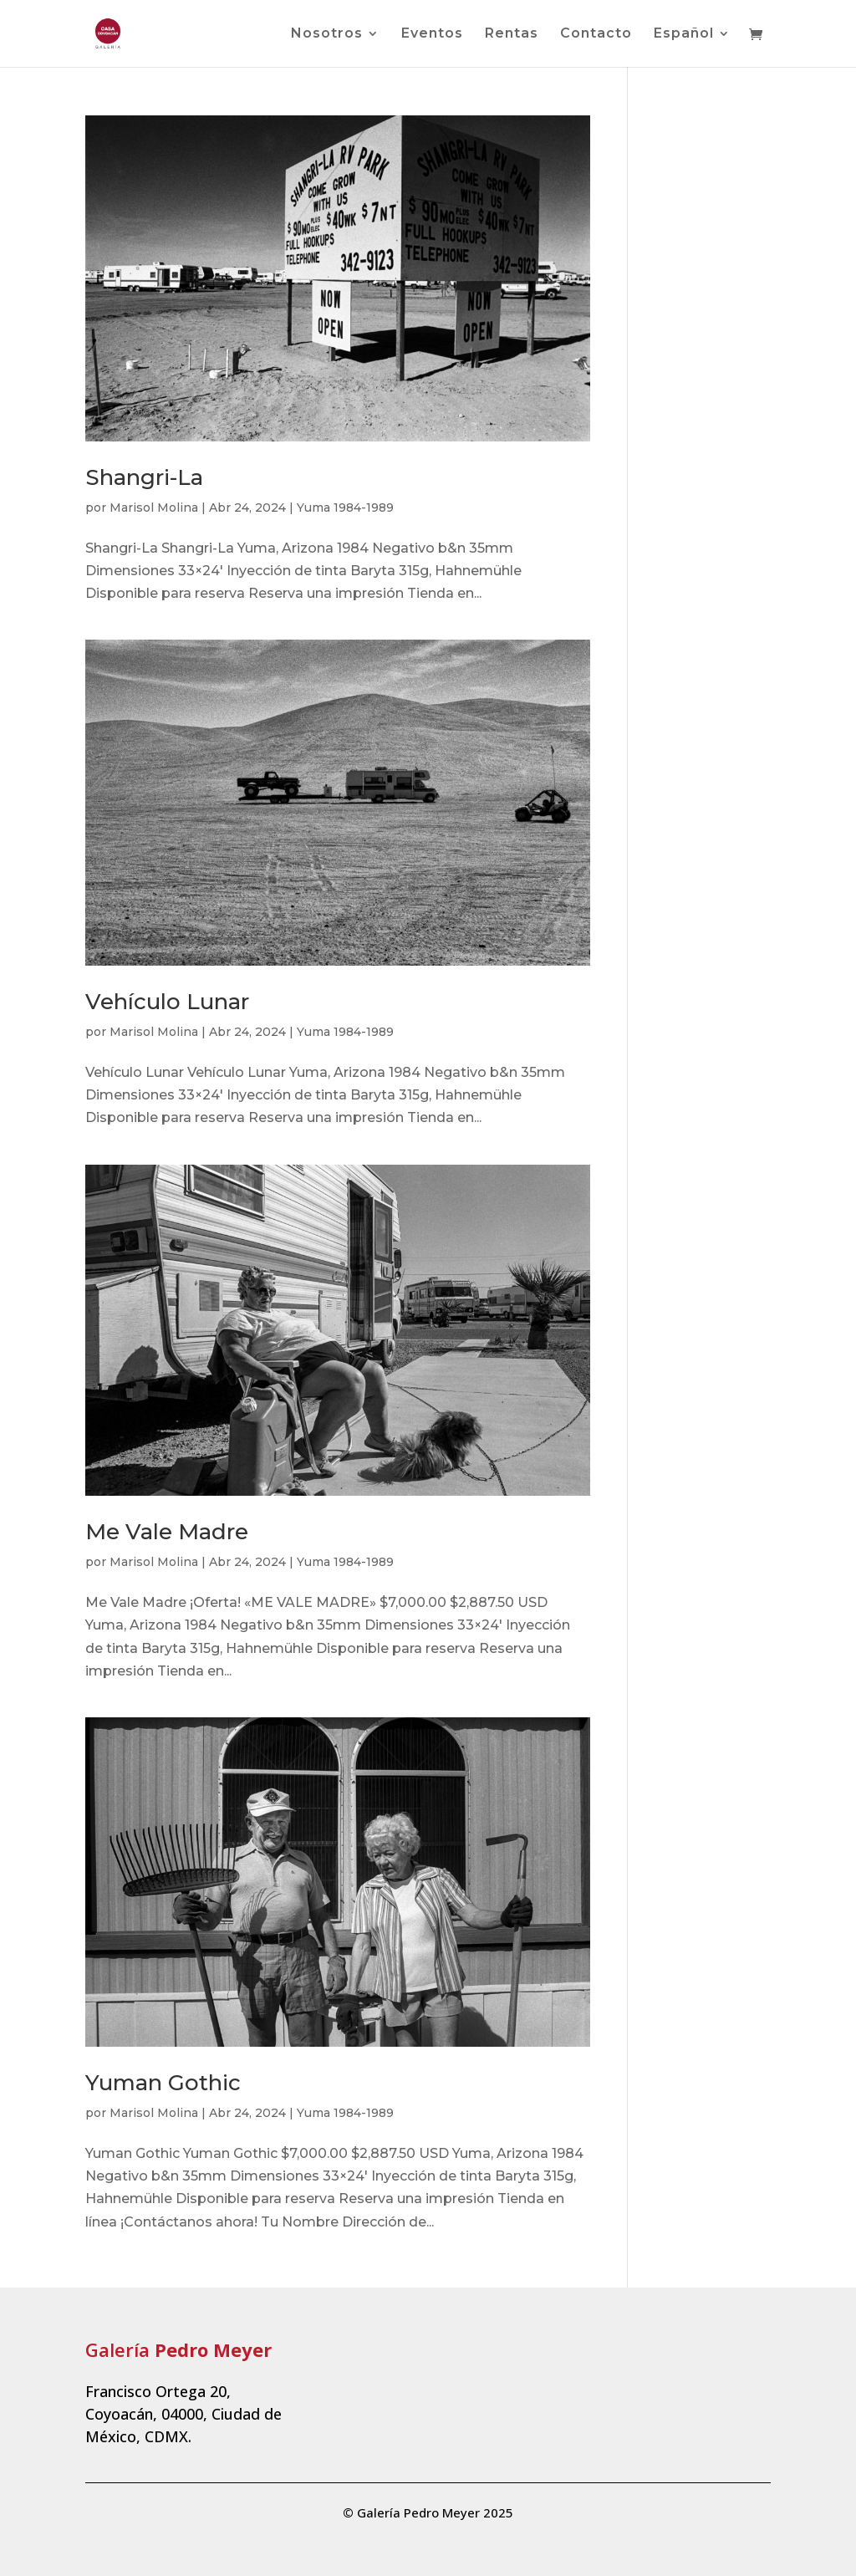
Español (684, 34)
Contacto (596, 34)
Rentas (511, 34)
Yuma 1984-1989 (345, 507)
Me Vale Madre (166, 1531)
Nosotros (327, 34)
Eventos (432, 34)
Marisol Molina (154, 507)
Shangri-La (144, 477)
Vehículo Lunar (167, 1001)
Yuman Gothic (163, 2082)
